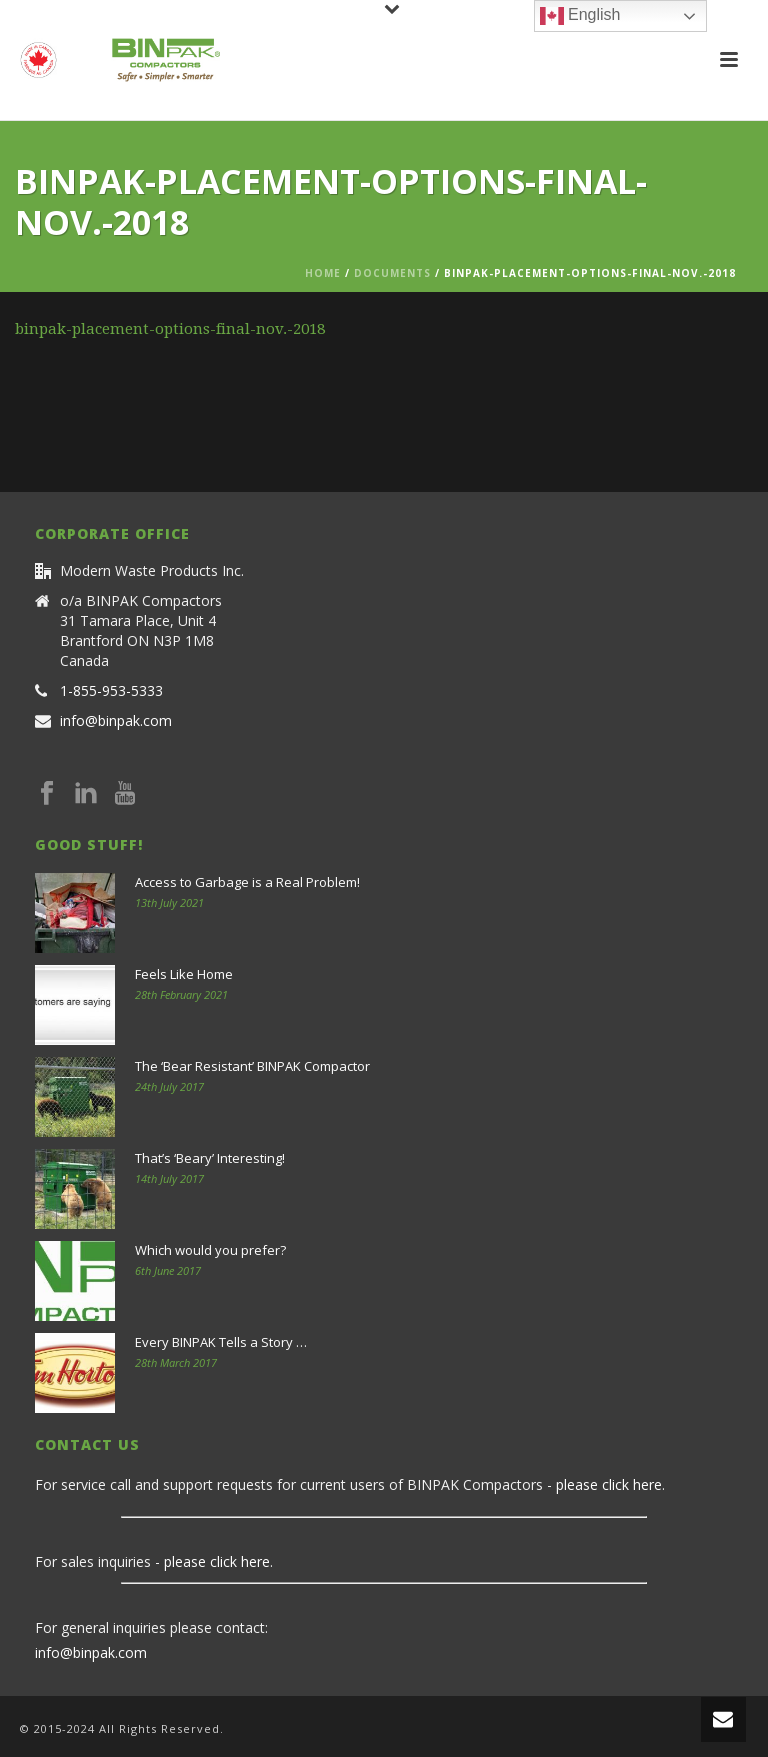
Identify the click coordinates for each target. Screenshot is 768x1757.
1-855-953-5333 (111, 691)
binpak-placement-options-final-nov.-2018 (170, 329)
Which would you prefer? (210, 1250)
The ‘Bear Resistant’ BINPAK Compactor (252, 1066)
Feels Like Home (184, 974)
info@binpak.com (116, 721)
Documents (392, 273)
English (580, 16)
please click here (609, 1484)
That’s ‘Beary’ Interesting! (210, 1158)
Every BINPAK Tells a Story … (221, 1342)
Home (323, 273)
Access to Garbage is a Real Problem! (247, 882)
